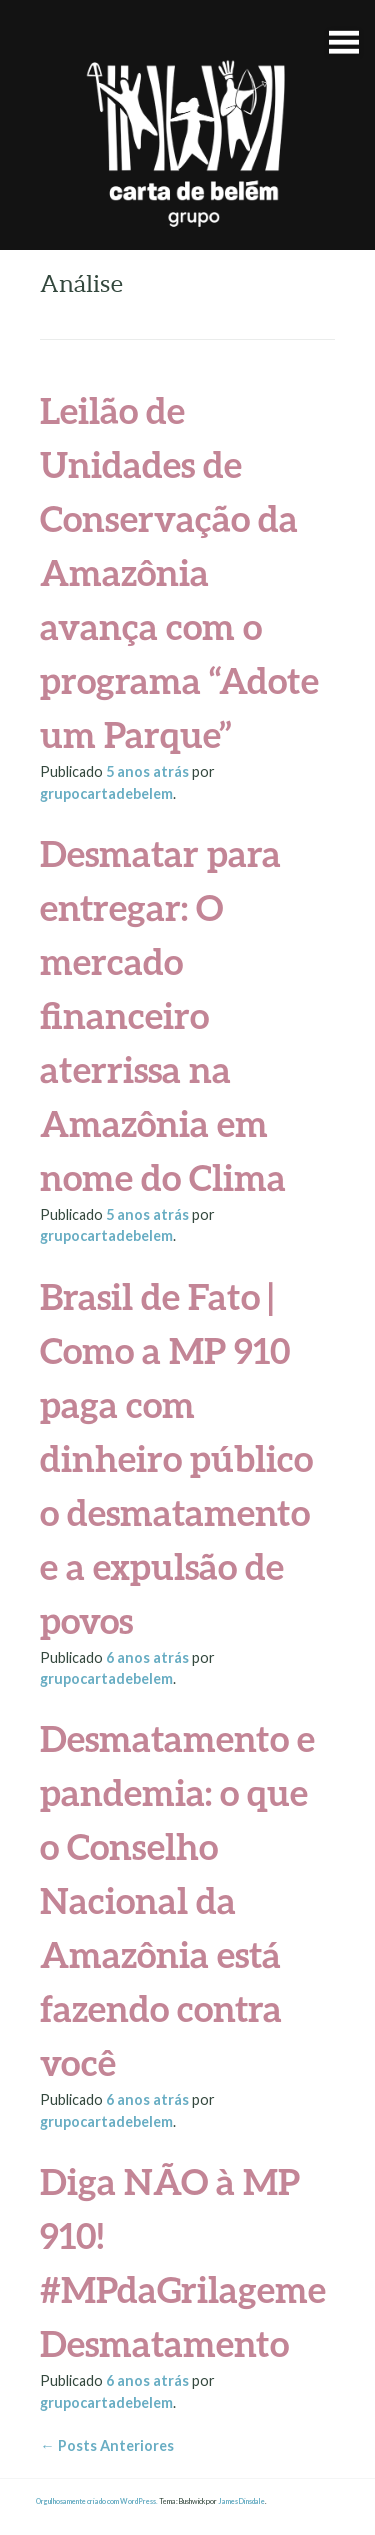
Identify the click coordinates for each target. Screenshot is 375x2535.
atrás (149, 771)
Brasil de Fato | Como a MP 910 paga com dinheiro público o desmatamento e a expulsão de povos (176, 1458)
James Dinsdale (241, 2501)
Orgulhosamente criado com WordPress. (97, 2501)
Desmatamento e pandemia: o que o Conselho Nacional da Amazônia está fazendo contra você (177, 1900)
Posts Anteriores (106, 2445)
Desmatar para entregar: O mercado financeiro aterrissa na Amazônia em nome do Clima (163, 1015)
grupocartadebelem (106, 793)
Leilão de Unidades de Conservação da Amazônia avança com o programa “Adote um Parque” (179, 572)
